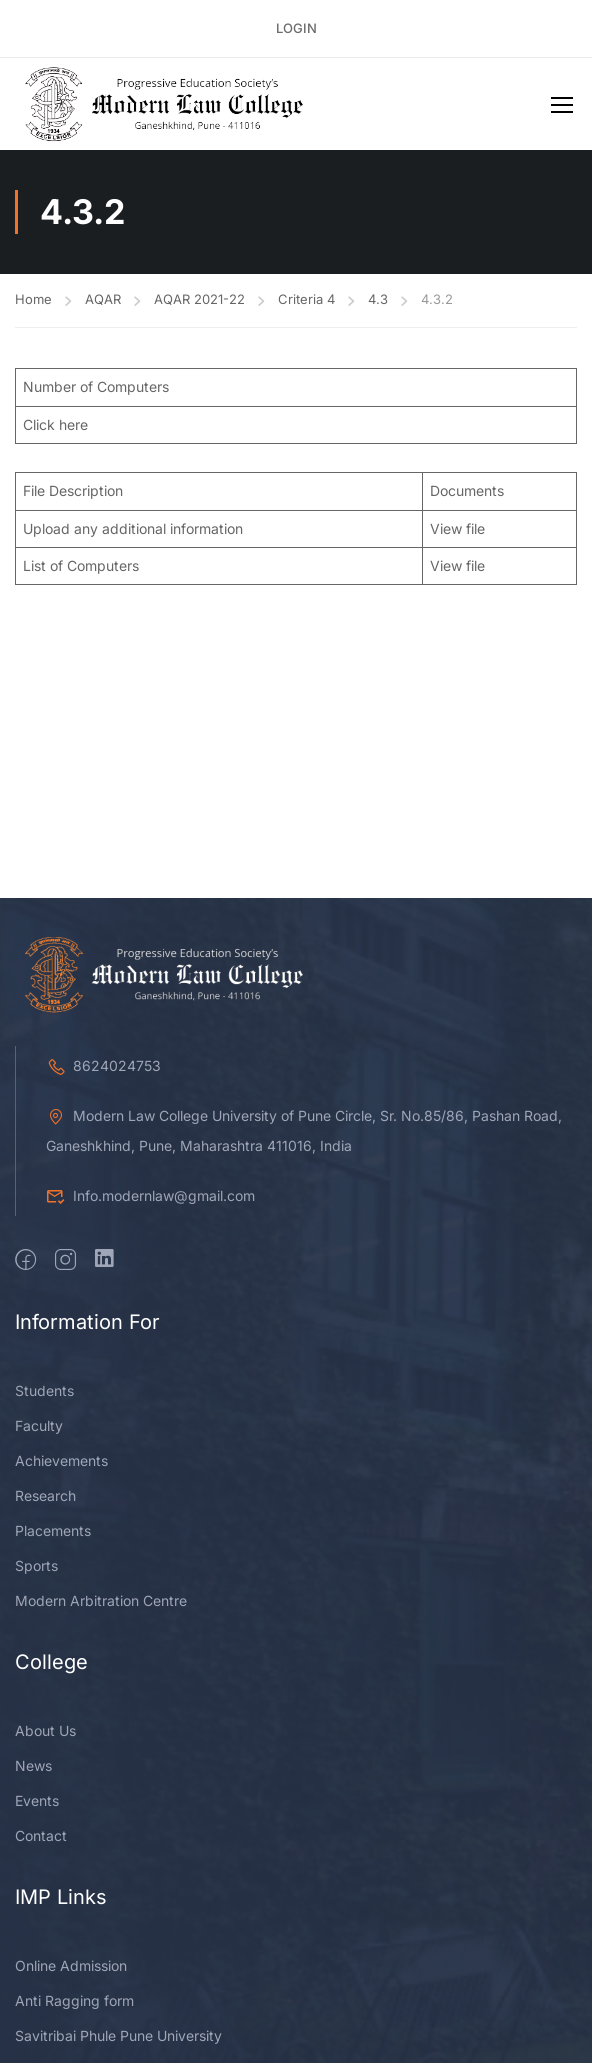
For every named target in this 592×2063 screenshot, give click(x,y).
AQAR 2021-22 (199, 299)
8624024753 (103, 1065)
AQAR (103, 299)
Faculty (39, 1425)
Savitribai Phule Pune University (118, 2035)
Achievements (61, 1460)
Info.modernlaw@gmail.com (150, 1195)
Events (37, 1800)
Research (45, 1495)
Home (33, 299)
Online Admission (71, 1965)
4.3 (378, 299)
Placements (53, 1530)
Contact (41, 1835)
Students (44, 1390)
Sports (36, 1565)
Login (296, 28)
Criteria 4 (306, 299)
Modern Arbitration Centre (101, 1600)
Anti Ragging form (74, 2000)
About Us (45, 1730)
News (33, 1765)
